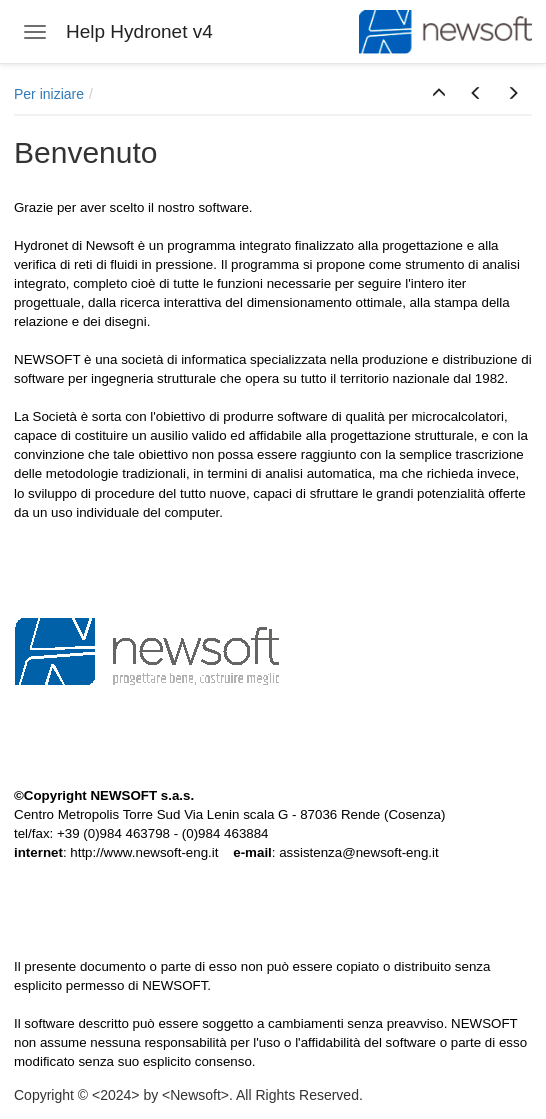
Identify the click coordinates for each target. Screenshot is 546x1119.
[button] (439, 94)
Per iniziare (49, 94)
